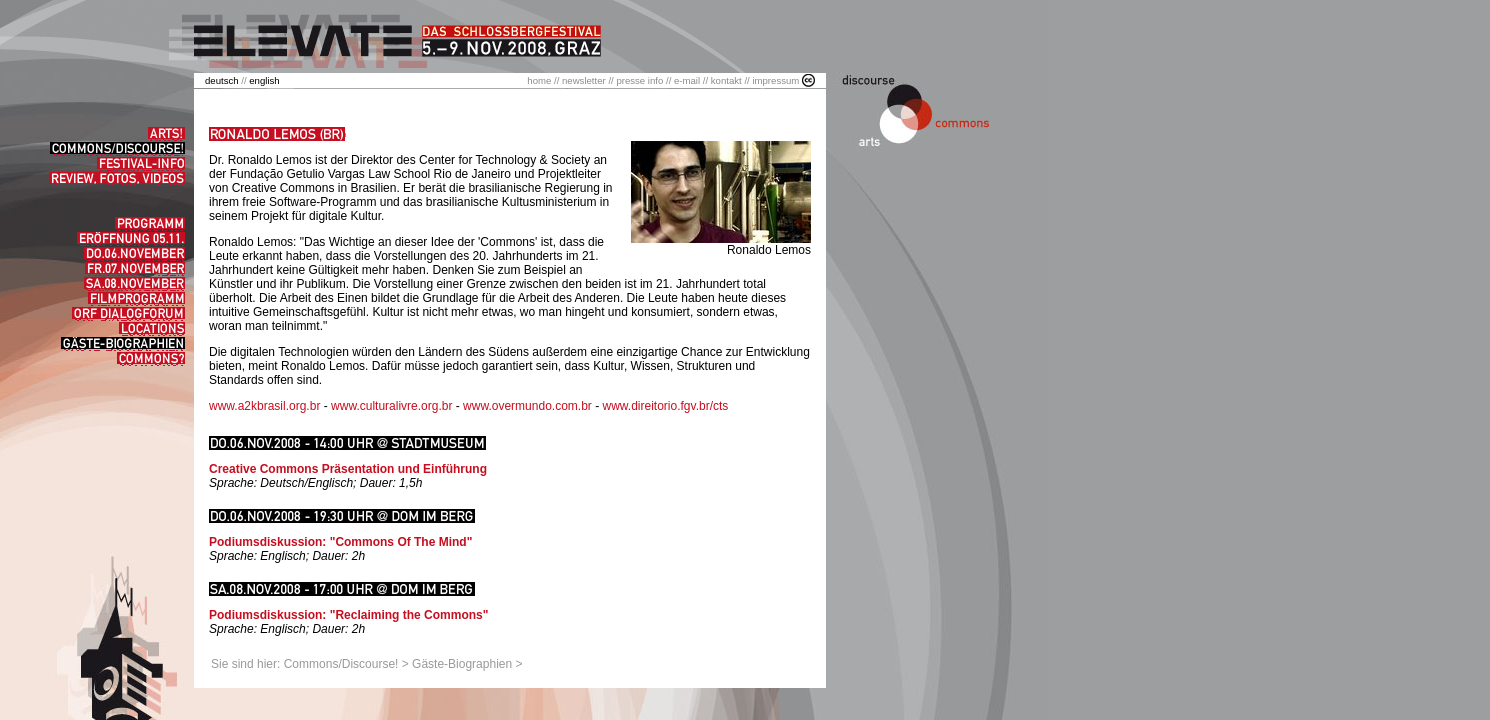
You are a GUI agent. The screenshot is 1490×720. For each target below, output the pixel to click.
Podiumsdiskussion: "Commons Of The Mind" (340, 542)
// (227, 80)
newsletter (584, 80)
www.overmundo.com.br (527, 406)
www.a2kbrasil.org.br (264, 406)
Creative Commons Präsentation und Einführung (348, 469)
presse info (639, 80)
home (539, 80)
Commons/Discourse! (341, 664)
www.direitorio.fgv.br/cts (665, 406)
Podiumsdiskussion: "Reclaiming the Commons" (348, 615)
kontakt (726, 80)
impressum (775, 80)
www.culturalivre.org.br (391, 406)
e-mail (687, 80)
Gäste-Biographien (462, 664)
